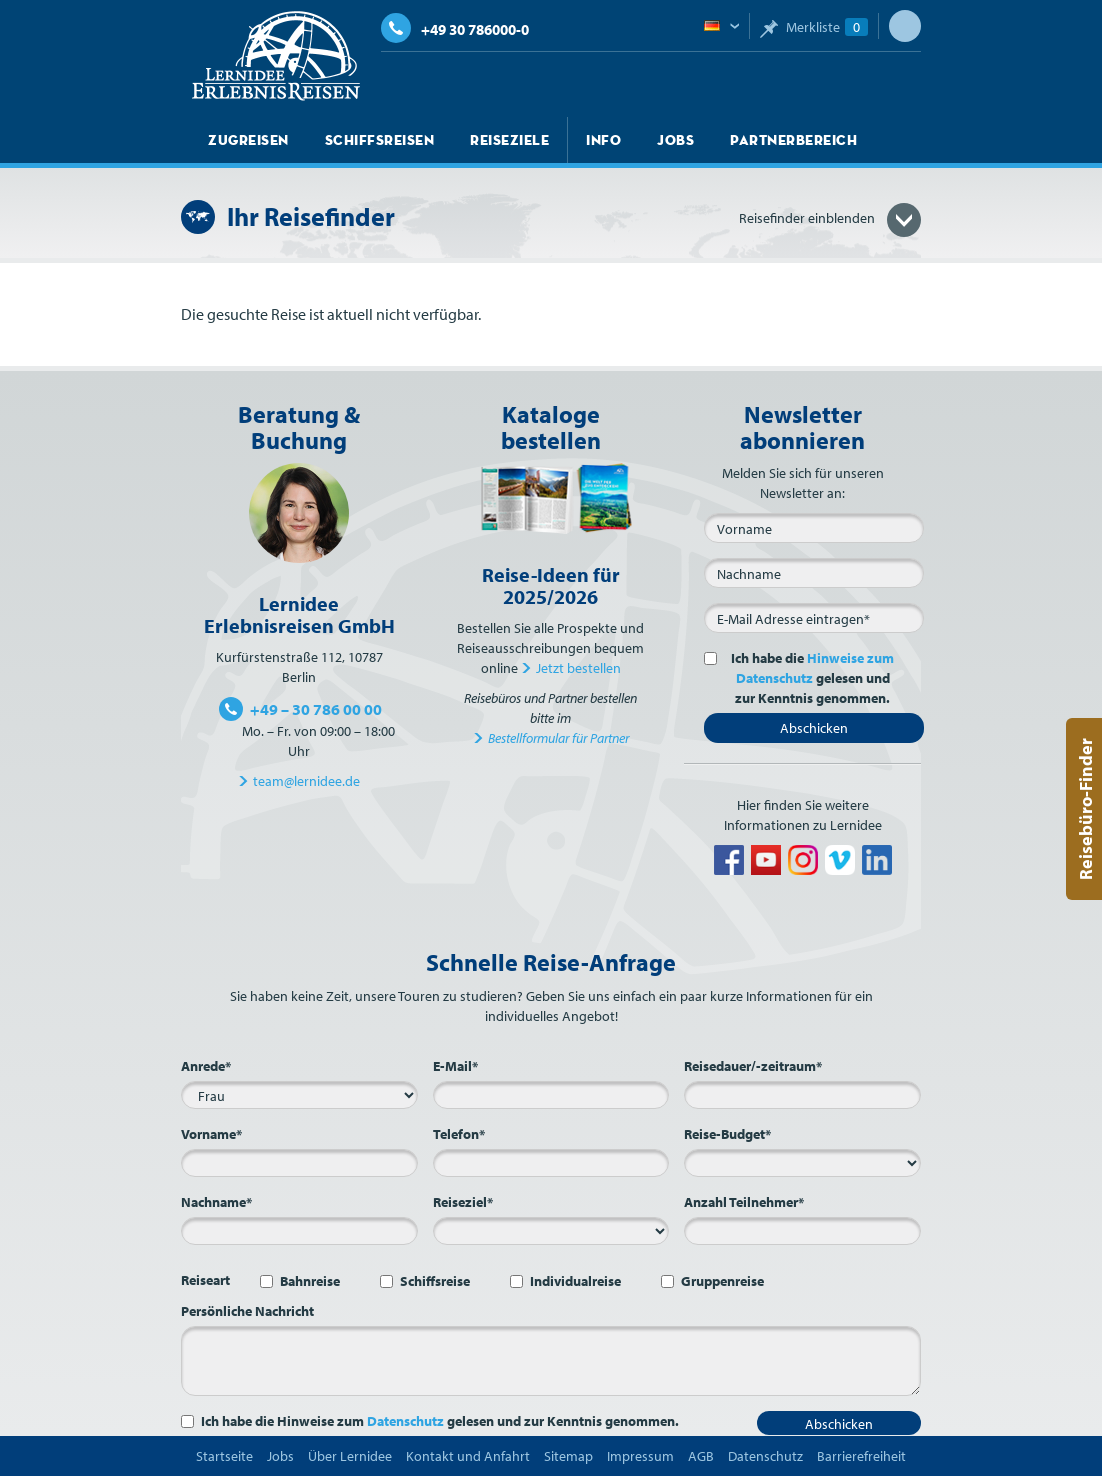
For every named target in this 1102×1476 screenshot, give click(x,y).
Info (603, 140)
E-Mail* (455, 1066)
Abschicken (814, 728)
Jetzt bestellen (578, 668)
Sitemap (568, 1456)
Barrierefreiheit (861, 1456)
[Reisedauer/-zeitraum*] (802, 1095)
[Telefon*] (551, 1163)
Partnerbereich (793, 140)
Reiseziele (509, 140)
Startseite (224, 1456)
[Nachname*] (299, 1231)
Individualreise (575, 1281)
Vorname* (211, 1134)
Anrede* (206, 1066)
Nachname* (216, 1202)
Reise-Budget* (727, 1134)
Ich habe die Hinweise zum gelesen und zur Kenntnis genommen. (440, 1421)
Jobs (675, 140)
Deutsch (721, 27)
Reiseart (205, 1280)
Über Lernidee (350, 1456)
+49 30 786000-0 (455, 29)
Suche (905, 26)
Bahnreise (310, 1281)
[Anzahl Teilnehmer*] (802, 1231)
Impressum (640, 1456)
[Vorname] (814, 528)
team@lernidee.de (306, 781)
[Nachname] (814, 573)
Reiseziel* (463, 1202)
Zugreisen (248, 140)
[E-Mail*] (814, 618)
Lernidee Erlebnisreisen (276, 56)
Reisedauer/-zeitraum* (753, 1066)
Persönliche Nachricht (247, 1311)
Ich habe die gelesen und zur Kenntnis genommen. (809, 678)
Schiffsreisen (380, 140)
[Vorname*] (299, 1163)
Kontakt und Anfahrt (468, 1456)
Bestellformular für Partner (558, 738)
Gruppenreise (722, 1281)
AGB (701, 1456)
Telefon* (459, 1134)
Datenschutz (405, 1421)
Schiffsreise (435, 1281)
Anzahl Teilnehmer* (744, 1202)
